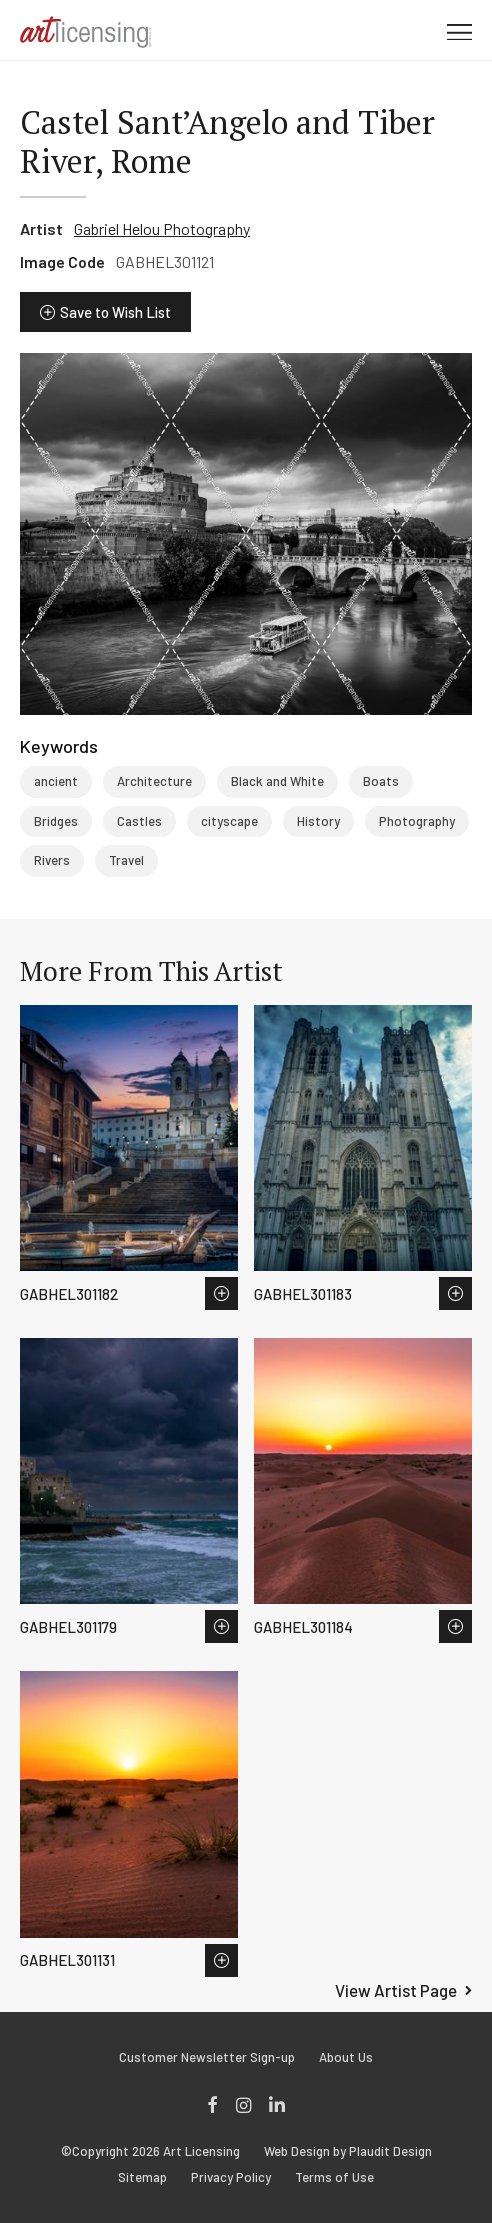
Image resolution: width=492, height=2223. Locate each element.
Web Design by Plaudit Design (348, 2151)
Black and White (277, 781)
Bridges (56, 821)
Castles (139, 821)
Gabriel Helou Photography (162, 228)
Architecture (154, 781)
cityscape (229, 821)
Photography (417, 821)
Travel (126, 860)
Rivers (52, 860)
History (318, 821)
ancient (56, 781)
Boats (381, 781)
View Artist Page (396, 1990)
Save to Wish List (115, 312)
